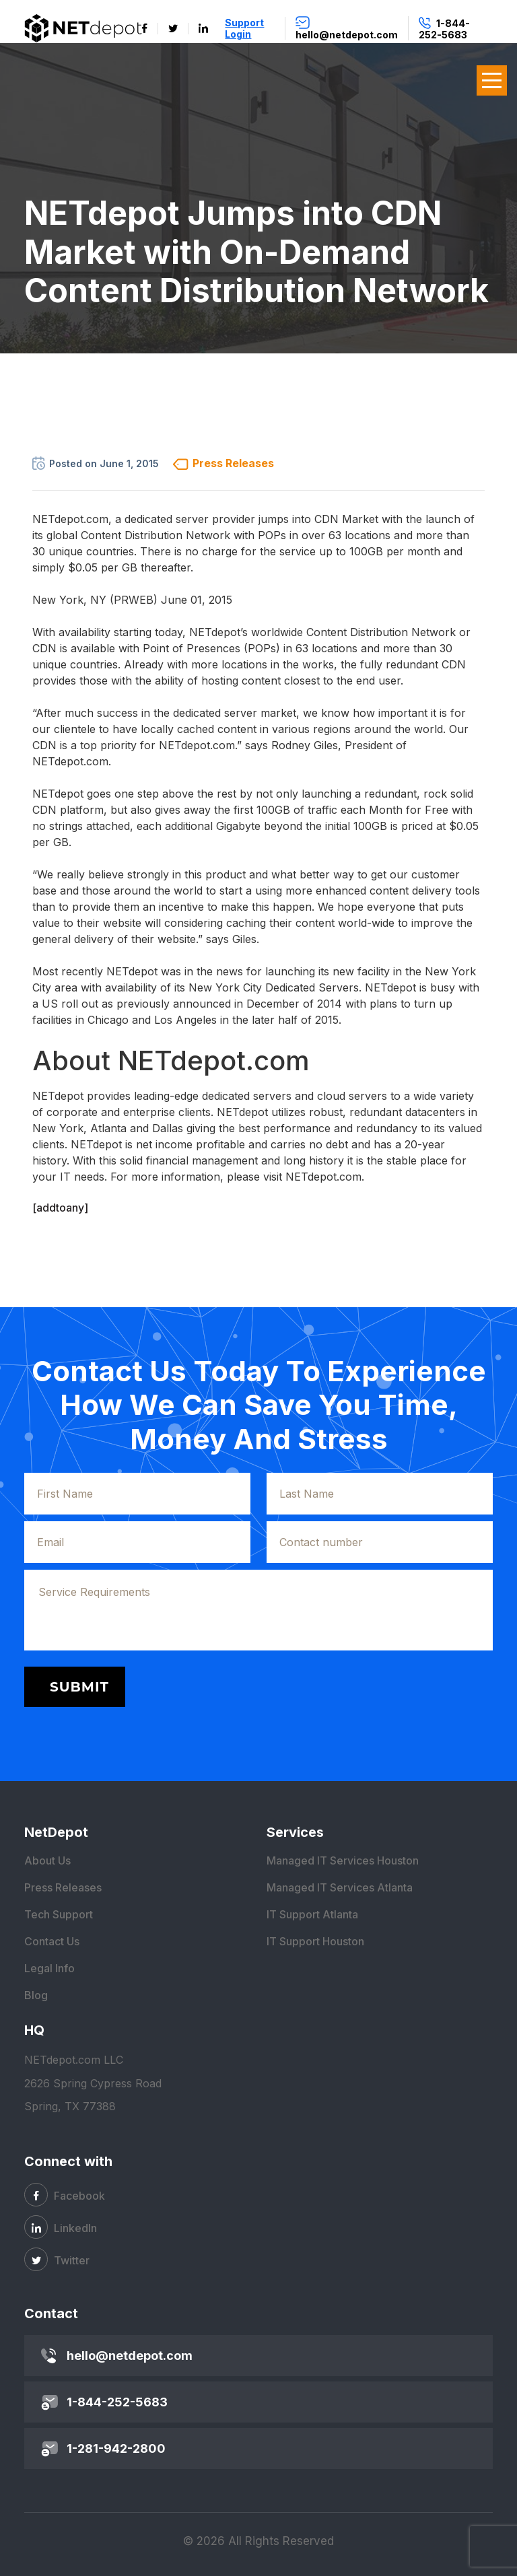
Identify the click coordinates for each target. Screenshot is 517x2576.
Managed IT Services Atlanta (340, 1887)
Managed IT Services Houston (343, 1860)
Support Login (244, 28)
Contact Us (51, 1941)
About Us (47, 1860)
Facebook (64, 2194)
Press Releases (63, 1887)
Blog (36, 1995)
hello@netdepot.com (130, 2355)
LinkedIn (60, 2227)
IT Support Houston (315, 1941)
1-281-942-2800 (116, 2448)
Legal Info (49, 1968)
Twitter (57, 2259)
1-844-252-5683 (117, 2402)
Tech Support (58, 1914)
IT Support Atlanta (312, 1914)
